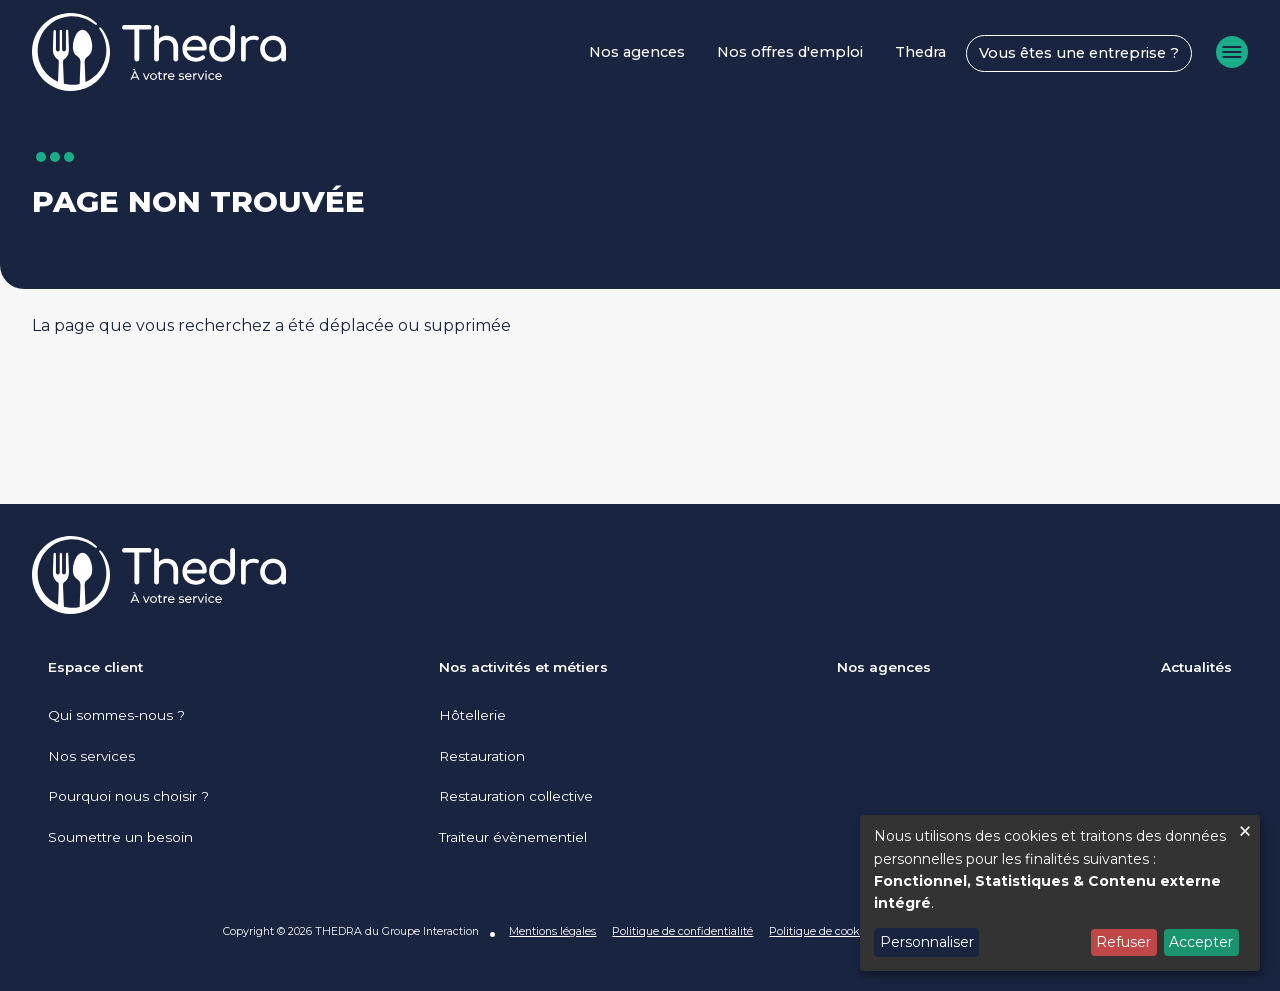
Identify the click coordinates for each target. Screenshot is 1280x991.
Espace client (95, 667)
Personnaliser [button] (927, 942)
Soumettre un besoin (120, 837)
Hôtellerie (472, 715)
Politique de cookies (821, 931)
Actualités (1196, 667)
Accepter (1201, 942)
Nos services (91, 756)
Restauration (482, 756)
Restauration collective (516, 796)
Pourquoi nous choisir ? (128, 796)
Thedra (920, 52)
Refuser (1123, 942)
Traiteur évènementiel (513, 837)
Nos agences (637, 52)
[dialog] (1060, 893)
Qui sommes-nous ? (116, 715)
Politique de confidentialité (682, 931)
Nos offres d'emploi (790, 52)
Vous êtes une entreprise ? (1079, 53)
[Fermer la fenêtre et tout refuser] (1245, 827)
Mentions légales (552, 931)
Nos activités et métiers (523, 667)
